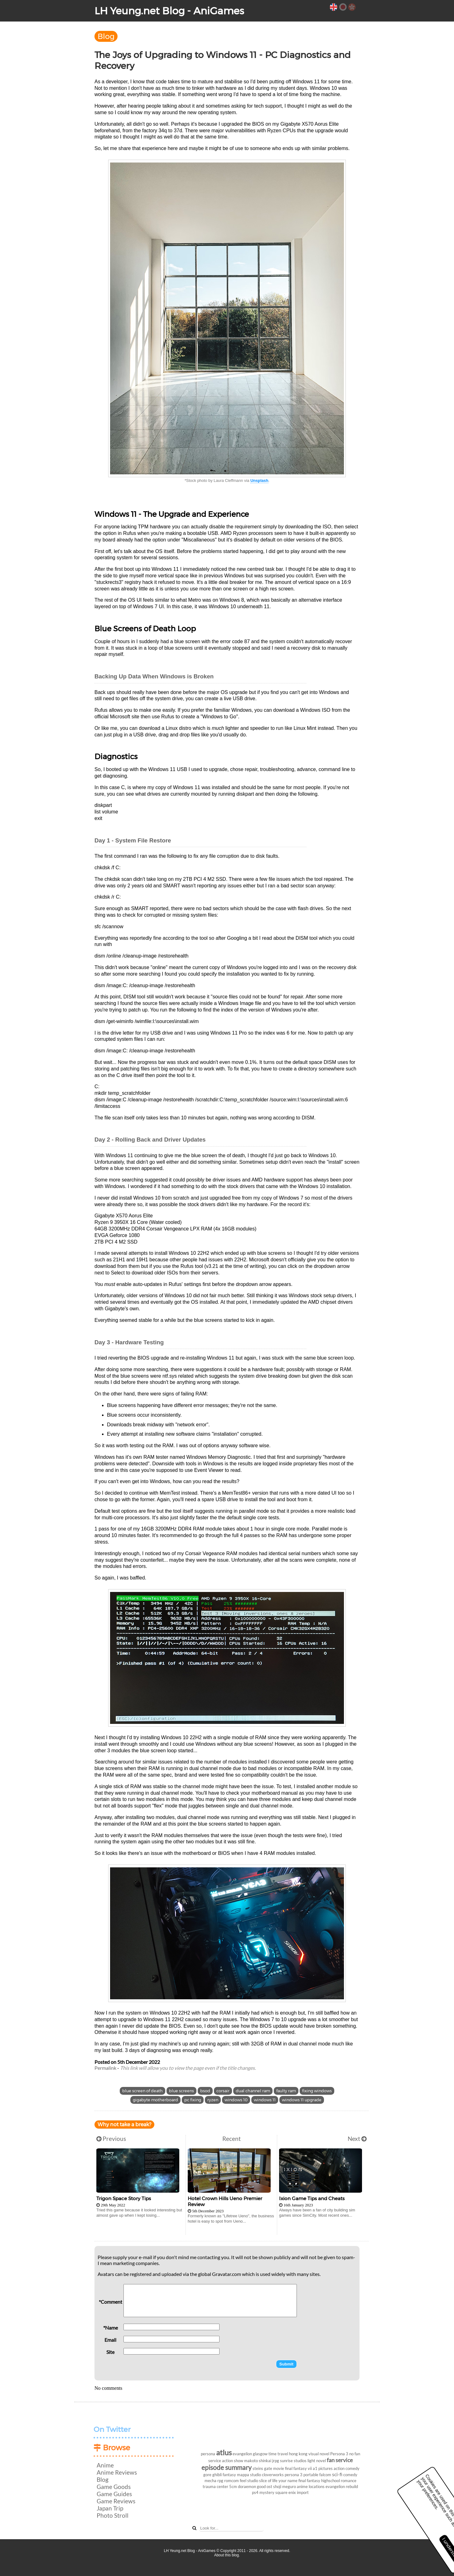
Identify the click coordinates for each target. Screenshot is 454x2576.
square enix (285, 2492)
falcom (325, 2474)
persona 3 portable (301, 2474)
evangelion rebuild (342, 2486)
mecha (210, 2480)
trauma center (215, 2486)
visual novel (318, 2453)
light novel (316, 2460)
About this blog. (227, 2555)
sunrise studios (293, 2460)
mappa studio (249, 2474)
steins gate (262, 2468)
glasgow (260, 2453)
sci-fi (337, 2474)
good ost (264, 2486)
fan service (340, 2460)
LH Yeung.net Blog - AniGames (169, 11)
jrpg (275, 2460)
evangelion (242, 2453)
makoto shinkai (257, 2460)
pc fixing (192, 2100)
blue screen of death (142, 2090)
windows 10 (236, 2100)
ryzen (212, 2100)
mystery (266, 2492)
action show (232, 2460)
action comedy (347, 2468)
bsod (205, 2090)
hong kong (298, 2453)
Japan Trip (110, 2508)
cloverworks (273, 2474)
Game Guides (114, 2493)
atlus (224, 2452)
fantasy (229, 2474)
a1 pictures (323, 2468)
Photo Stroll (112, 2515)
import (303, 2492)
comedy (350, 2474)
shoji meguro (284, 2486)
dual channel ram (253, 2090)
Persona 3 (339, 2453)
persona (208, 2453)
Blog (106, 36)
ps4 (255, 2492)
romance (348, 2480)
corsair (222, 2090)
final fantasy (309, 2480)
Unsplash (259, 480)
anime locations (311, 2486)
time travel (278, 2453)
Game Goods (114, 2486)
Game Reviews (116, 2501)
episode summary (226, 2467)
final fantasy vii (298, 2468)
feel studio (249, 2480)
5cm (233, 2486)
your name (287, 2480)
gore (207, 2474)
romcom (231, 2480)
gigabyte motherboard (155, 2100)
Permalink (105, 2068)
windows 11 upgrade (301, 2100)
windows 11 (265, 2100)
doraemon (247, 2486)
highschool (330, 2480)
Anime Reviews (117, 2472)
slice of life (268, 2480)
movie (278, 2468)
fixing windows (317, 2090)
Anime (105, 2465)
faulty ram (286, 2090)
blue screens (181, 2090)
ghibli (217, 2474)
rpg (220, 2480)
